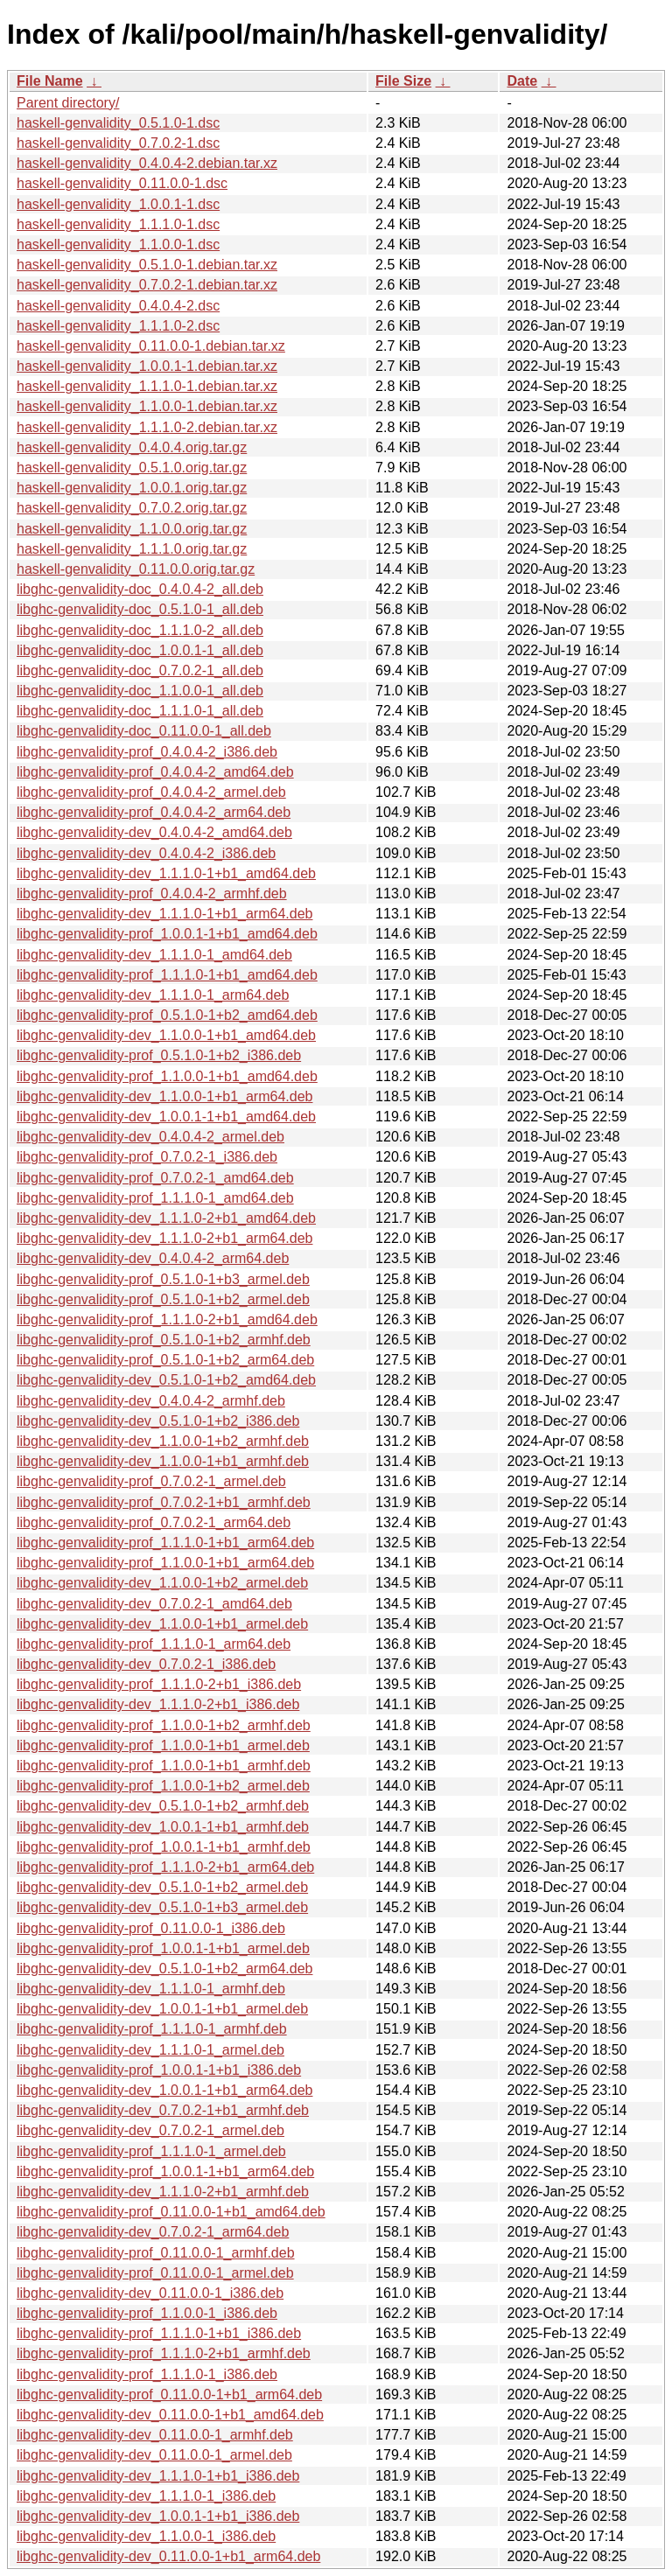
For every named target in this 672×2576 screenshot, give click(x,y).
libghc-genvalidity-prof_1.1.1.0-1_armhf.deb (152, 2028)
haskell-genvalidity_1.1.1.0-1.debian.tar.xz (147, 386)
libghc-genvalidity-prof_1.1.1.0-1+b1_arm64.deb (165, 1542)
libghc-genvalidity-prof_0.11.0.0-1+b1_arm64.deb (169, 2394)
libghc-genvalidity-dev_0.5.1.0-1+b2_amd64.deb (166, 1379)
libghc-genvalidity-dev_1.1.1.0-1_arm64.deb (153, 995)
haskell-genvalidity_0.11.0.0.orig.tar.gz (136, 569)
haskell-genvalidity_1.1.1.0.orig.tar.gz (132, 548)
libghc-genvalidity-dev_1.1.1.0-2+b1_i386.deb (158, 1704)
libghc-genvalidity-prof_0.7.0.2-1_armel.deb (151, 1481)
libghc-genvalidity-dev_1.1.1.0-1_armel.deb (150, 2049)
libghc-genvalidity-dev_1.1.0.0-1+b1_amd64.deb (166, 1035)
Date (522, 80)
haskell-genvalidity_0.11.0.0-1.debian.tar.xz (151, 346)
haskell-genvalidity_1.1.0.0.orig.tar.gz (132, 528)
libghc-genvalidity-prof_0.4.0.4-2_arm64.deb (153, 812)
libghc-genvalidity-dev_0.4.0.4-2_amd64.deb (154, 832)
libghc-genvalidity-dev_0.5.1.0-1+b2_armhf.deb (163, 1805)
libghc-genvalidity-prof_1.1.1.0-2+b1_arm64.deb (165, 1867)
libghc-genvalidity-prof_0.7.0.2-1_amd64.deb (155, 1177)
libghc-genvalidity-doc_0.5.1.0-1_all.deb (140, 609)
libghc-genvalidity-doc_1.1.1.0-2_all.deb (140, 630)
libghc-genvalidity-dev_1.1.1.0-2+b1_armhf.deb (163, 2191)
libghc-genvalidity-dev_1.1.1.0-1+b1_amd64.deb (166, 873)
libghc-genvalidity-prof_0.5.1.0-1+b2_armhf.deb (164, 1339)
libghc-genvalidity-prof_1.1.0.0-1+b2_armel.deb (163, 1785)
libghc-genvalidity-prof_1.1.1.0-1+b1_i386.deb (159, 2333)
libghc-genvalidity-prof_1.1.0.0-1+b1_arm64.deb (165, 1562)
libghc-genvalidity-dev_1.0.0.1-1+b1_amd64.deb (166, 1116)
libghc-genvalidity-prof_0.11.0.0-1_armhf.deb (156, 2252)
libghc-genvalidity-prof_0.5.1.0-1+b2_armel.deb (163, 1299)
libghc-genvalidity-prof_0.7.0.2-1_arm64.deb (153, 1522)
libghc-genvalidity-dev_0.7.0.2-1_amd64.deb (154, 1603)
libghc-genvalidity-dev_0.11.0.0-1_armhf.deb (155, 2434)
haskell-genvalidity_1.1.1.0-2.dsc (118, 325)
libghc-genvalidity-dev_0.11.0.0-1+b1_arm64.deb (168, 2556)
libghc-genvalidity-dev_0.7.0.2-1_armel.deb (150, 2130)
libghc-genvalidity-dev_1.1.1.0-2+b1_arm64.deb (164, 1238)
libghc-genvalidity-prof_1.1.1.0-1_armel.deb (151, 2151)
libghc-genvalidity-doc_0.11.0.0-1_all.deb (144, 730)
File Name (50, 80)
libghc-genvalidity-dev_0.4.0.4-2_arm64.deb (153, 1258)
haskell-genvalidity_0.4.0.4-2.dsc (118, 305)
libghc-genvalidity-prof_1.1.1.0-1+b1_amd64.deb (167, 974)
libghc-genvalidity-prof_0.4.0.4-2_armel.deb (151, 792)
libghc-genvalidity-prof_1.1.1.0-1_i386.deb (147, 2374)
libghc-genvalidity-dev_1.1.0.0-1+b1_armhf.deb (163, 1461)
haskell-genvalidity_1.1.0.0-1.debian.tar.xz (147, 406)
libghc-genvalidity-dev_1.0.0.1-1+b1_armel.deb (162, 2008)
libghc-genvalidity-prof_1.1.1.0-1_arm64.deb (153, 1644)
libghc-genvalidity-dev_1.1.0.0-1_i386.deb (146, 2536)
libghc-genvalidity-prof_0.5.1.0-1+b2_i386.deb (159, 1055)
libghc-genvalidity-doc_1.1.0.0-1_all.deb (140, 690)
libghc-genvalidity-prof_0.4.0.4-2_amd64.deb (155, 771)
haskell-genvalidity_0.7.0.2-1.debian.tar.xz (147, 284)
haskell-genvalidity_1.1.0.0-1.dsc (118, 244)
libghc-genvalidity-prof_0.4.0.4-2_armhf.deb (152, 893)
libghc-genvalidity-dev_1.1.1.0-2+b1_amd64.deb (166, 1218)
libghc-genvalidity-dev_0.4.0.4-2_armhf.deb (151, 1400)
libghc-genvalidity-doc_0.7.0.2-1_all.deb (140, 670)
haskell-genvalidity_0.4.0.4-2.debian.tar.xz (147, 163)
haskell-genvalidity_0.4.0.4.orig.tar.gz (132, 447)
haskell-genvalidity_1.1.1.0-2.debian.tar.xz (147, 427)
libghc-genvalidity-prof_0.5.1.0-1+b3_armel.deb (163, 1279)
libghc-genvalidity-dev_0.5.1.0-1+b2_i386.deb (158, 1421)
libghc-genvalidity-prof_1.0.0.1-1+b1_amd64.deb (167, 933)
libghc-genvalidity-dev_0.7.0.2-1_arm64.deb (153, 2231)
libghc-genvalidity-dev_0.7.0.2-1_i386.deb (146, 1664)
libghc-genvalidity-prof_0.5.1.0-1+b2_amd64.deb (167, 1015)
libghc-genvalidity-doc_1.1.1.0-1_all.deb (140, 710)
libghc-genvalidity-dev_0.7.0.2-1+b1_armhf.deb (163, 2110)
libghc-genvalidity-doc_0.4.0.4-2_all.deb (140, 589)
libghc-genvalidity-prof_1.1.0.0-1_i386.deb (147, 2313)
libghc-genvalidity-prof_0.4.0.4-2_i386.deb (147, 751)
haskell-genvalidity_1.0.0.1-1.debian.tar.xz (147, 366)
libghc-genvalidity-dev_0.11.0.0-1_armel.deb (154, 2454)
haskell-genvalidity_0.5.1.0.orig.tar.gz (132, 467)
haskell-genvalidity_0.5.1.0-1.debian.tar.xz (147, 264)
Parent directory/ (68, 102)
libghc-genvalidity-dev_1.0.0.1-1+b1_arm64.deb (164, 2090)
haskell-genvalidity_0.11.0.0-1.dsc (122, 183)
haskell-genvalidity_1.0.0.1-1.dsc (118, 204)
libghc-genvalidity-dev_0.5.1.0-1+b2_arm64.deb (164, 1968)
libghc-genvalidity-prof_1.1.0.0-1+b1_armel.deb (163, 1745)
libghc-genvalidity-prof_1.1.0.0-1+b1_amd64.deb (167, 1076)
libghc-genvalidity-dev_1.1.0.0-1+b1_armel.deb (162, 1623)
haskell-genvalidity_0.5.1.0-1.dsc (118, 122)
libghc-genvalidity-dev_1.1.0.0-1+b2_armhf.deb (163, 1441)
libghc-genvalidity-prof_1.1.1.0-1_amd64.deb (155, 1197)
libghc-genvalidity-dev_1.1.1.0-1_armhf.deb (151, 1988)
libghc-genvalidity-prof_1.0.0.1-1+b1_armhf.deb (164, 1847)
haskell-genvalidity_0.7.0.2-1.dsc (118, 143)
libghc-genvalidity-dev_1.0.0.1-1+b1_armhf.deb (163, 1826)
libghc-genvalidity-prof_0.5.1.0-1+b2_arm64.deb (165, 1359)
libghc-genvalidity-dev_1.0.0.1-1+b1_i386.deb (158, 2516)
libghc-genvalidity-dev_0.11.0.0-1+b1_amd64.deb (170, 2414)
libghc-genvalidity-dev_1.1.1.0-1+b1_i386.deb (158, 2475)
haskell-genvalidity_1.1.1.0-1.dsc (118, 224)
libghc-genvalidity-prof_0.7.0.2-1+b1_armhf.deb (164, 1502)
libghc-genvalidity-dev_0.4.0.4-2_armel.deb (150, 1136)
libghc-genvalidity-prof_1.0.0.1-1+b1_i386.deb (159, 2070)
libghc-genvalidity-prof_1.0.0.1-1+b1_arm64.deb (165, 2171)
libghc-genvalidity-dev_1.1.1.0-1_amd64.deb (154, 954)
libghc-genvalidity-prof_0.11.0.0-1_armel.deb (155, 2272)
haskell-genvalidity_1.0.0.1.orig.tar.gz (132, 487)
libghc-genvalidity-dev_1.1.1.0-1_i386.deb (146, 2496)
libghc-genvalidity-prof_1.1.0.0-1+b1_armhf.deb (164, 1765)
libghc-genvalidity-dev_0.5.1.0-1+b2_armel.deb (162, 1887)
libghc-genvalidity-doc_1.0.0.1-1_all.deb (140, 650)
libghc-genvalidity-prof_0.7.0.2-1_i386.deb (147, 1156)
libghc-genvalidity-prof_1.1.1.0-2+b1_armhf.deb (164, 2353)
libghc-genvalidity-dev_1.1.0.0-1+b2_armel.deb (162, 1582)
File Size (403, 80)
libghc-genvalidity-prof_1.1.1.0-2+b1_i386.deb (159, 1684)
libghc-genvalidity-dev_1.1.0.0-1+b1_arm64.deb (164, 1096)
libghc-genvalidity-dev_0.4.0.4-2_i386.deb (146, 853)
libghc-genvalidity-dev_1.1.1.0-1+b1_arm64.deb (164, 913)
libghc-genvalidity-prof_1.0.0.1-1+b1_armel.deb (163, 1948)
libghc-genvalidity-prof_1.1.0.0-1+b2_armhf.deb (164, 1725)
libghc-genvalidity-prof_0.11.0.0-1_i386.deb (151, 1928)
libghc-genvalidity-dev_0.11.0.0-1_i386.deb (150, 2293)
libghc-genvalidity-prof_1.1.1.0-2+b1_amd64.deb (167, 1319)
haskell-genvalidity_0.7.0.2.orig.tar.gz (132, 507)
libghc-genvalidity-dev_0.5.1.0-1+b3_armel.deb (162, 1907)
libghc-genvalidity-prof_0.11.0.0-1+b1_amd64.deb (171, 2211)
